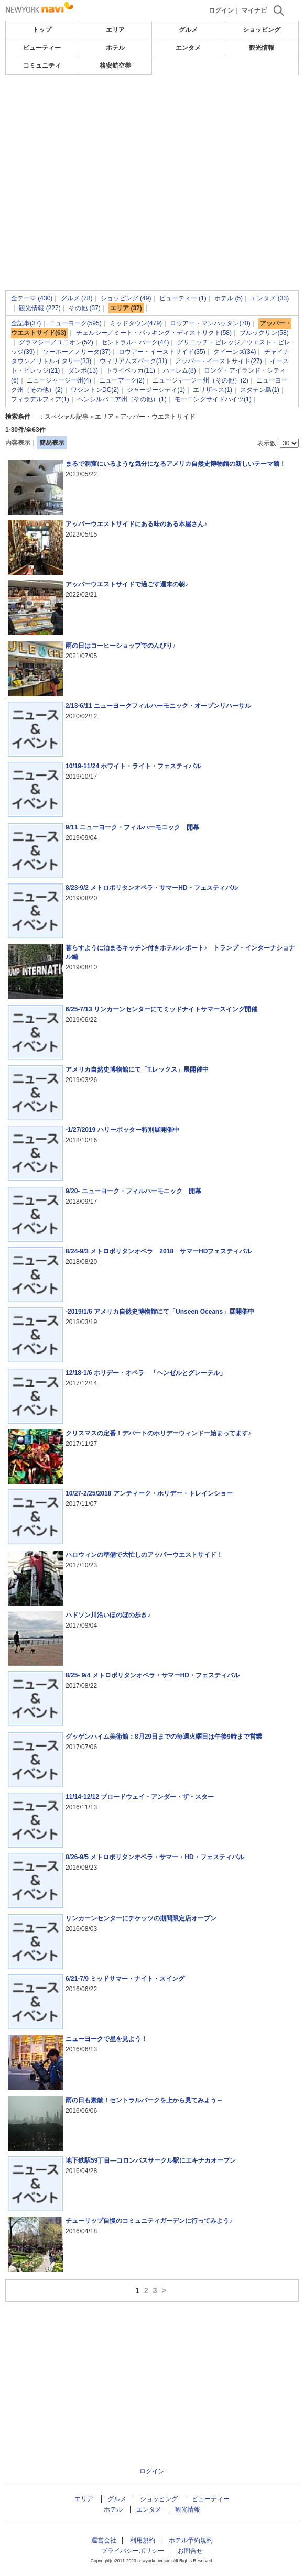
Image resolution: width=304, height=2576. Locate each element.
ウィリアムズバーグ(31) (133, 361)
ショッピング (261, 30)
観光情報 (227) (39, 308)
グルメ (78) (77, 298)
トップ (41, 30)
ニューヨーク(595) (75, 323)
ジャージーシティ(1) (156, 390)
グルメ (188, 30)
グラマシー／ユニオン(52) (56, 342)
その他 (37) (85, 308)
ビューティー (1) (183, 298)
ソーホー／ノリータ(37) (77, 351)
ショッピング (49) (126, 298)
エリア (115, 30)
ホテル (115, 47)
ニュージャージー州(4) (59, 380)
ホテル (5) (228, 298)
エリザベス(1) (212, 390)
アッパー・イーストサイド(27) (218, 361)
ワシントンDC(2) (95, 390)
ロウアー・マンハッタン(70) (210, 323)
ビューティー (42, 47)
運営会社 (103, 2540)
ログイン (221, 10)
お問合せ (190, 2551)
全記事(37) (26, 323)
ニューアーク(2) (122, 380)
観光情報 (261, 47)
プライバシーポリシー (132, 2551)
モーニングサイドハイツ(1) (213, 399)
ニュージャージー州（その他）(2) (200, 380)
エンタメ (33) (270, 298)
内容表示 (17, 442)
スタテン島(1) (259, 390)
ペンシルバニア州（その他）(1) (122, 399)
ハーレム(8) (179, 370)
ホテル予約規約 (191, 2540)
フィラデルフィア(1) (40, 399)
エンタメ (188, 47)
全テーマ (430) (31, 298)
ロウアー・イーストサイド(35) (161, 351)
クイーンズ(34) (234, 351)
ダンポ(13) (83, 370)
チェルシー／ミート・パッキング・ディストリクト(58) (154, 332)
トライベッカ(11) (130, 370)
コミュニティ (42, 65)
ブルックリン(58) (264, 332)
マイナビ (254, 10)
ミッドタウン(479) (136, 323)
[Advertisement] (152, 107)
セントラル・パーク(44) (135, 342)
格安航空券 (115, 65)
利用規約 (142, 2540)
